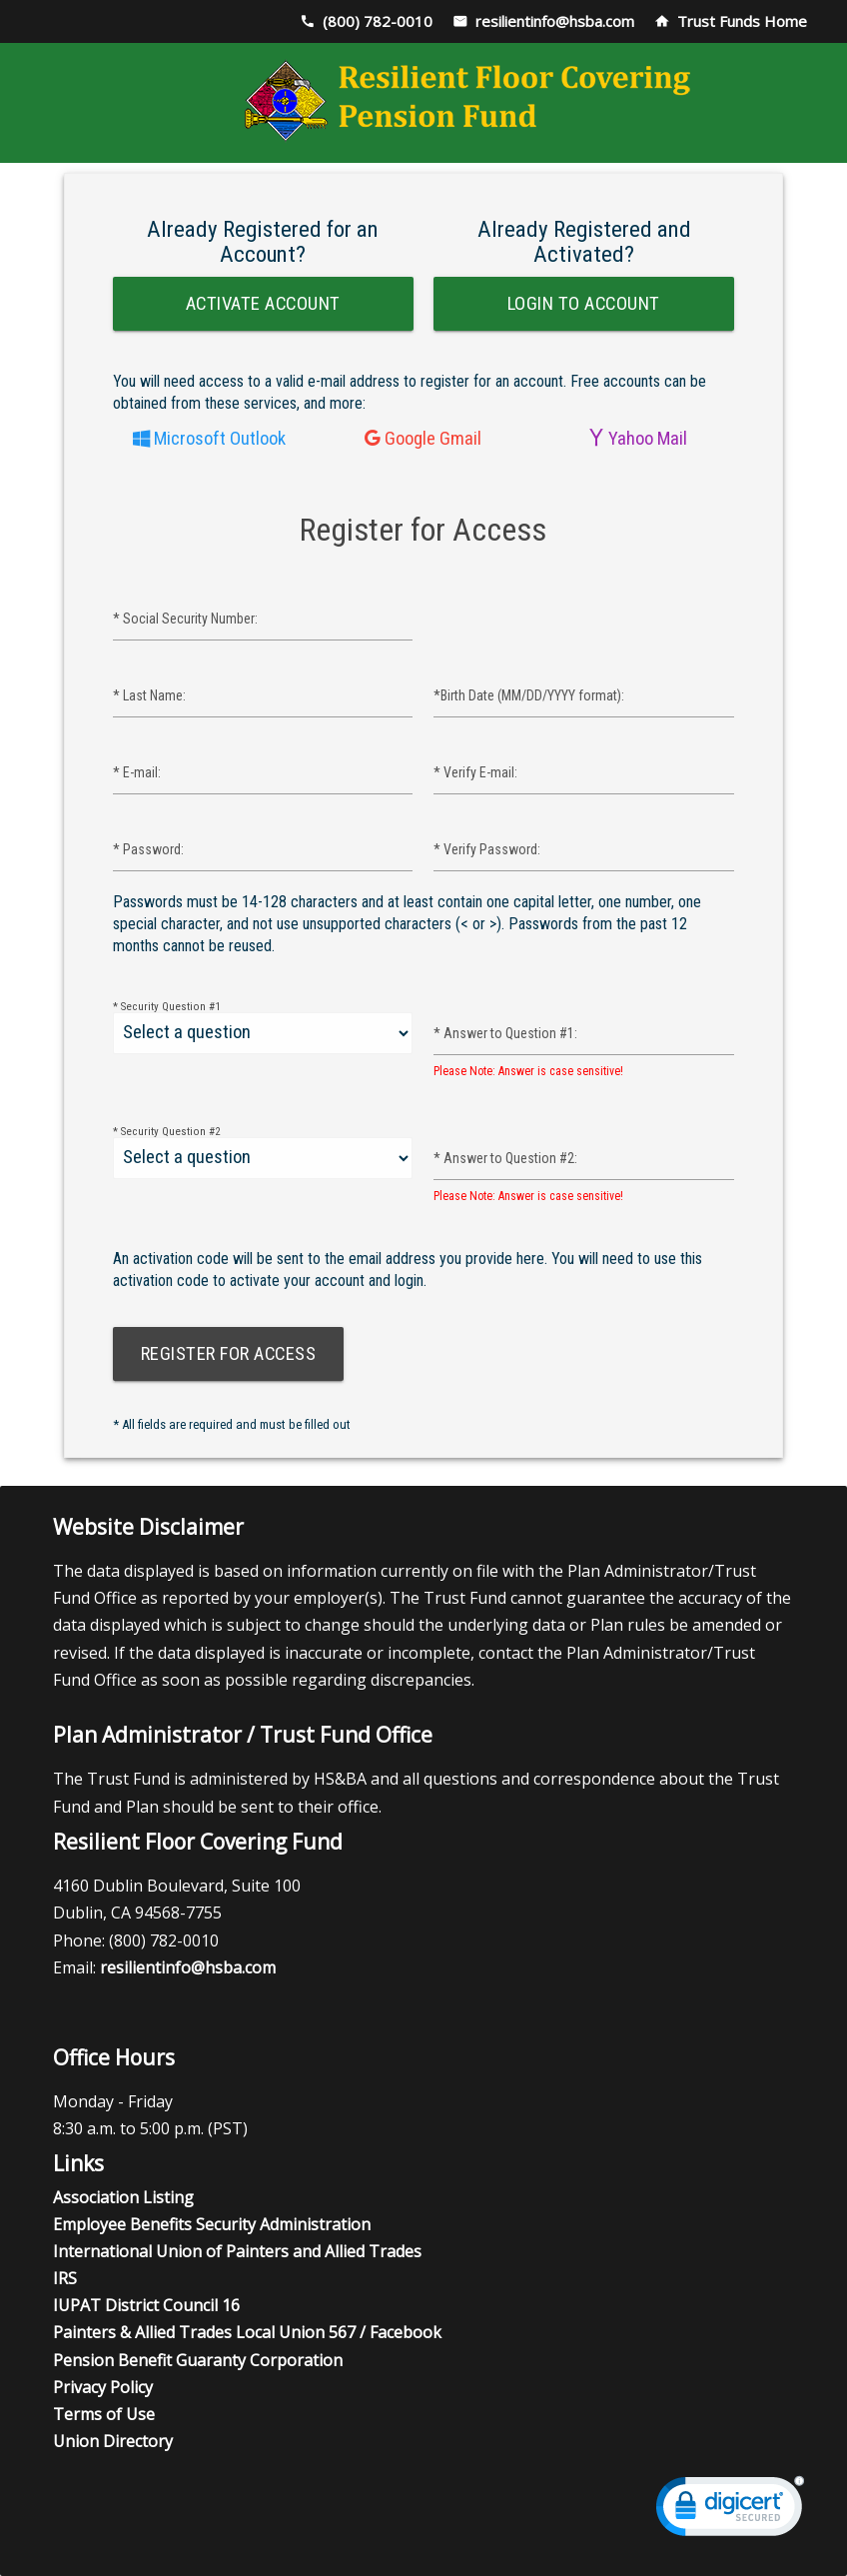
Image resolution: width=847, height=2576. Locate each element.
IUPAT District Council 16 (146, 2305)
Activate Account (263, 304)
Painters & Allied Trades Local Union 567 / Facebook (247, 2332)
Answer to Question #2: (505, 1158)
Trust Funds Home (742, 21)
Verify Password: (486, 849)
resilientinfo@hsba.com (554, 21)
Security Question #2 (167, 1131)
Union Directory (113, 2441)
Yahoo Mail (645, 439)
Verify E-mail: (475, 772)
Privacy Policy (103, 2387)
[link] (730, 2510)
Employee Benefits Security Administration (212, 2224)
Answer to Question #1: (505, 1033)
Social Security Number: (185, 619)
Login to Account (583, 304)
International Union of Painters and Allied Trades (237, 2251)
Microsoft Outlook (218, 439)
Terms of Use (104, 2414)
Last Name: (149, 695)
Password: (148, 849)
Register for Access (229, 1354)
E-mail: (137, 772)
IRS (65, 2278)
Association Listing (123, 2197)
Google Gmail (431, 439)
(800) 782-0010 (377, 21)
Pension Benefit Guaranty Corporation (198, 2360)
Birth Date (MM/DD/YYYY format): (528, 695)
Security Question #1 (167, 1006)
